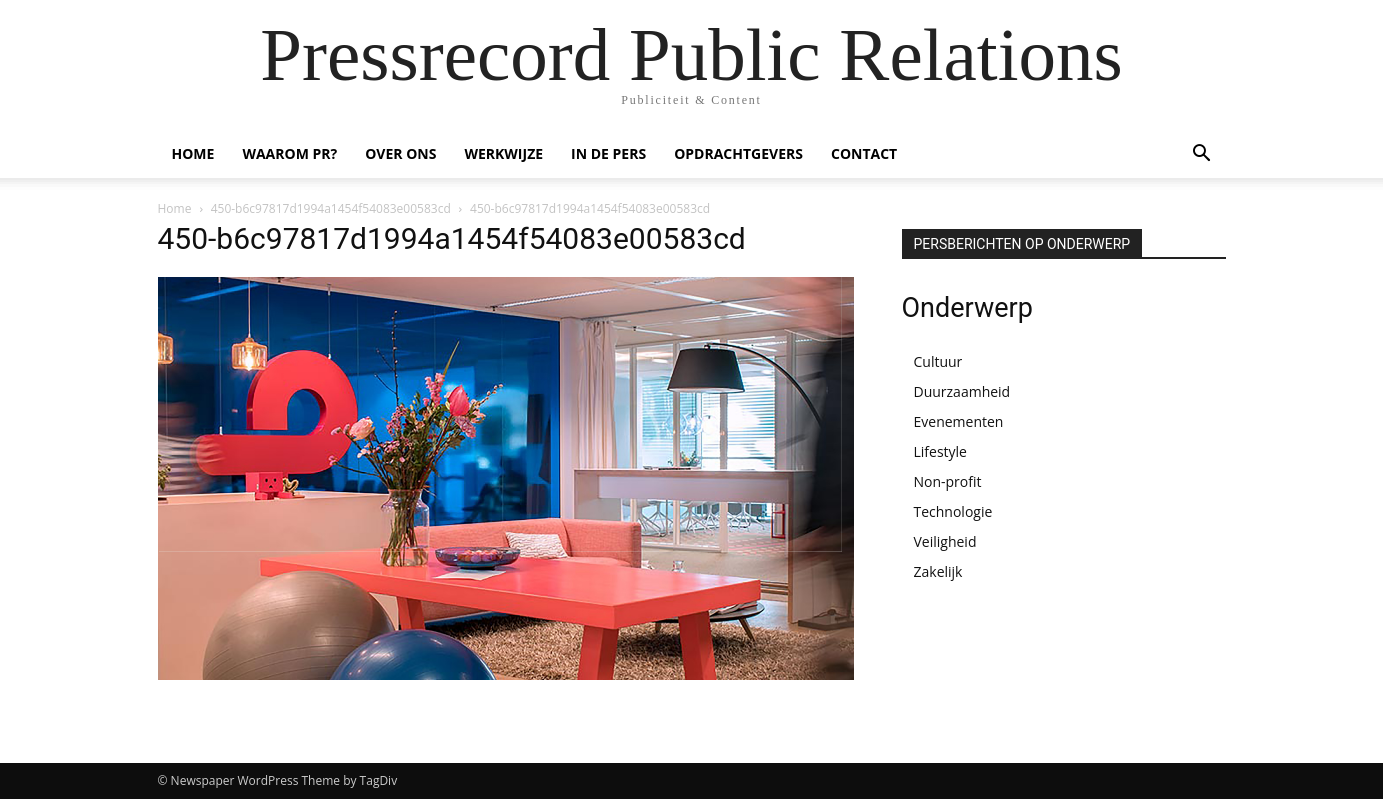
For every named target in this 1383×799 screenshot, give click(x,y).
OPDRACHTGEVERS (738, 153)
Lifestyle (940, 451)
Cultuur (938, 361)
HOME (193, 153)
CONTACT (864, 153)
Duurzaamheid (962, 391)
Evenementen (959, 421)
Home (175, 208)
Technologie (953, 511)
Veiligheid (945, 541)
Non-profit (948, 481)
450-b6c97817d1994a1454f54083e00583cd (331, 208)
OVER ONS (400, 153)
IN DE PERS (608, 153)
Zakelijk (938, 571)
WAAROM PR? (289, 153)
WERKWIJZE (503, 153)
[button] (1202, 155)
